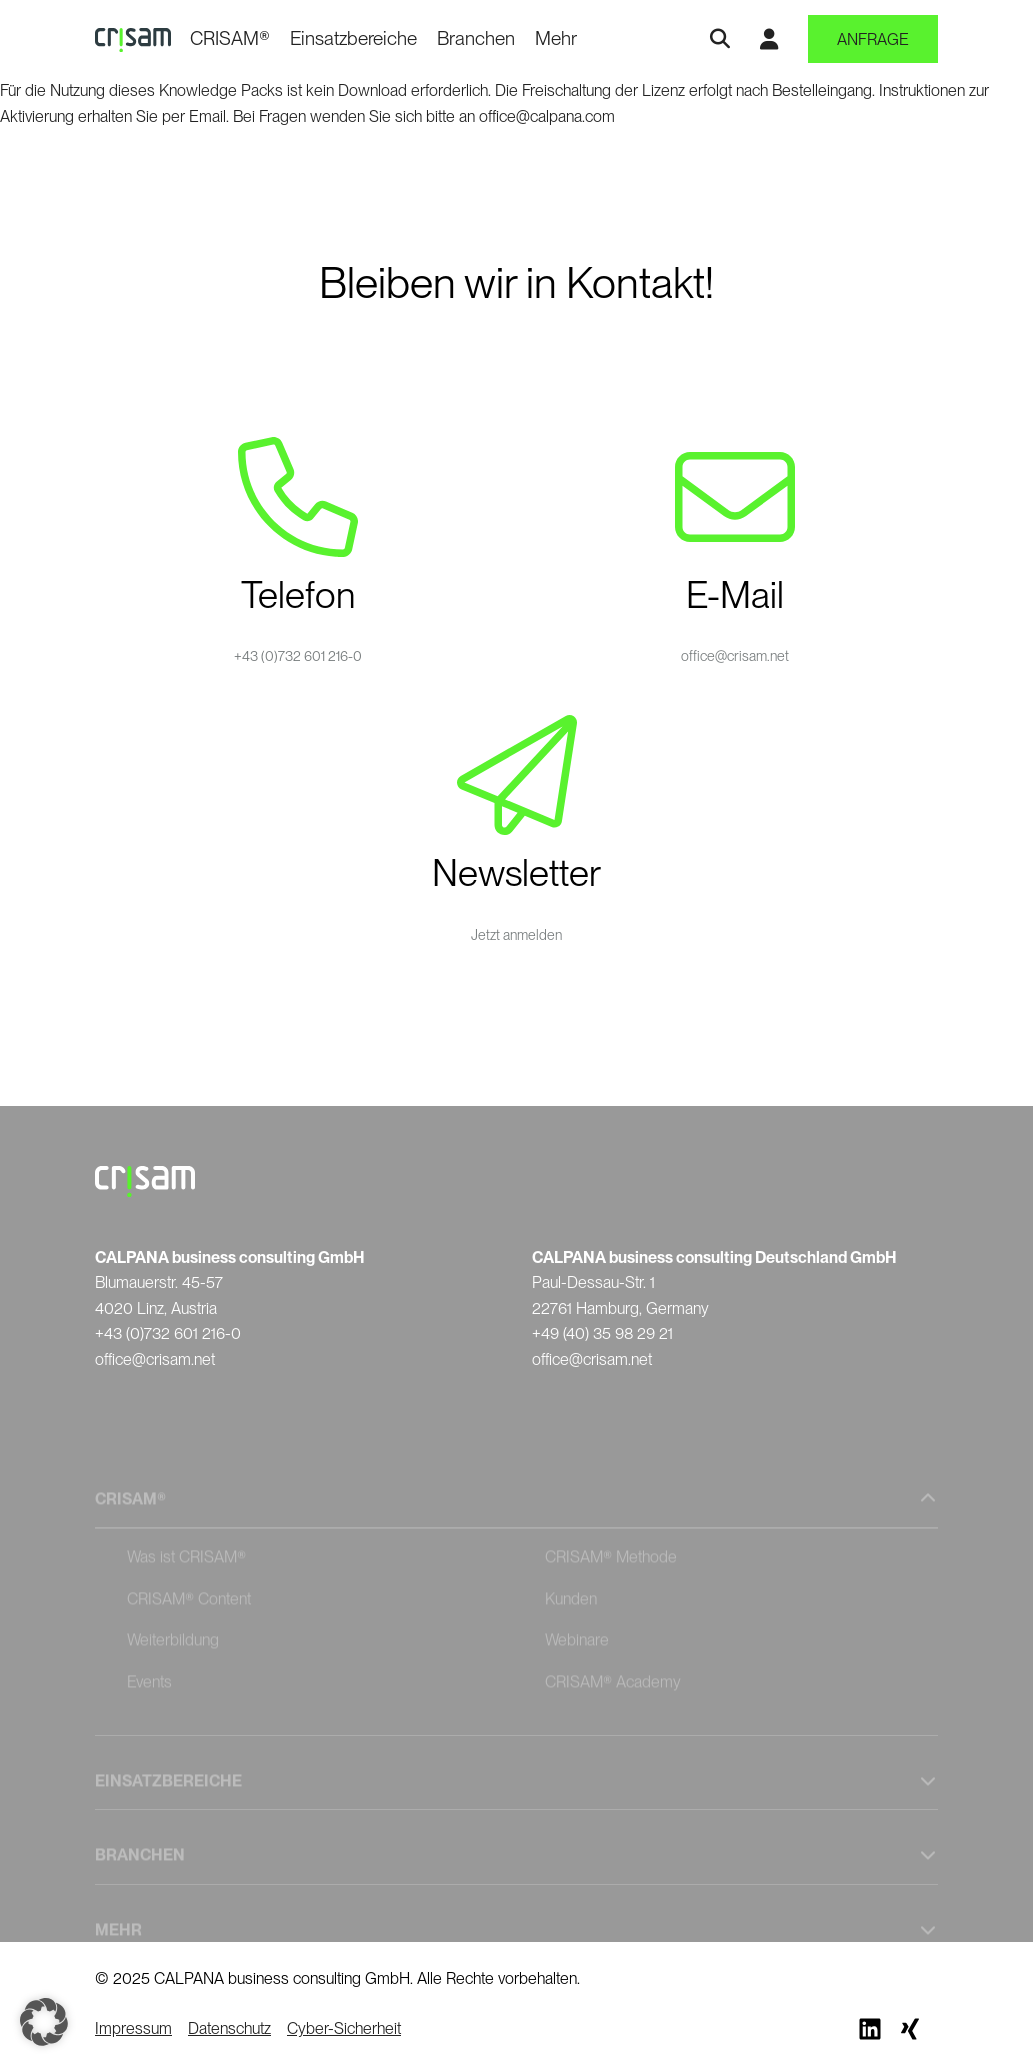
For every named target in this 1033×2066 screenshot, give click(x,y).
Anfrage (873, 39)
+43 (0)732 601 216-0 (298, 656)
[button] (44, 2022)
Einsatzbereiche (353, 38)
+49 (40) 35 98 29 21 (602, 1333)
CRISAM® (230, 38)
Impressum (133, 2028)
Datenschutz (229, 2028)
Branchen (476, 38)
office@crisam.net (735, 656)
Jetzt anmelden (516, 935)
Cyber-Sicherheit (344, 2028)
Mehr (556, 38)
